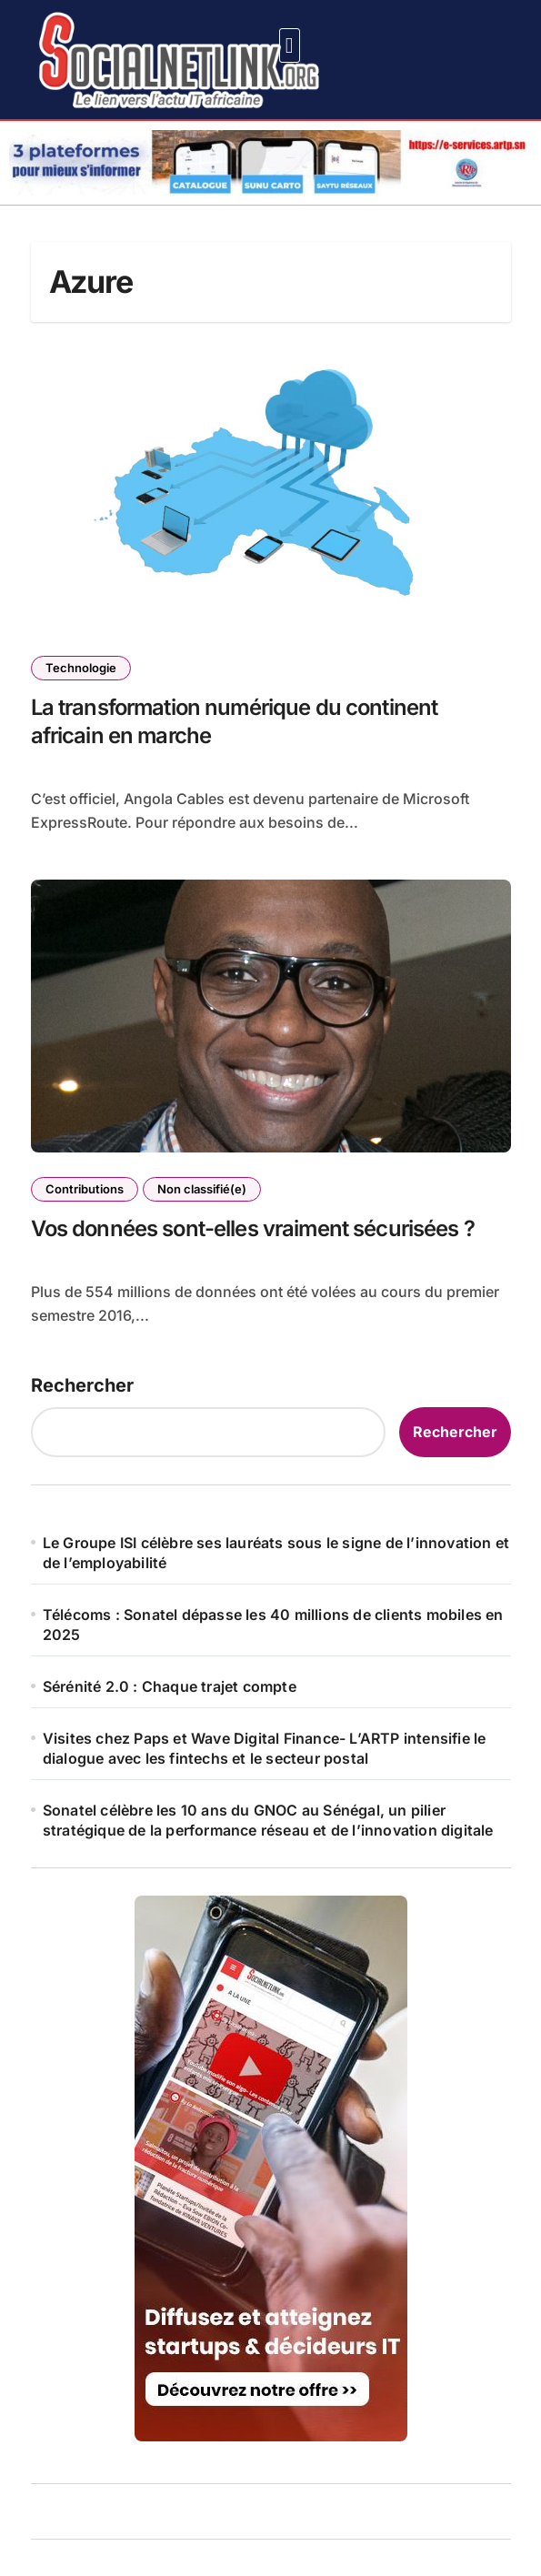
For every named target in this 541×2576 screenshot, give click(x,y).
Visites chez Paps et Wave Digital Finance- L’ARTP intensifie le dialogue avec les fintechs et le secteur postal (264, 1748)
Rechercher (82, 1385)
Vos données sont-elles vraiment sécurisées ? (253, 1228)
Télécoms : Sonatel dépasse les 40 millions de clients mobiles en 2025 (273, 1624)
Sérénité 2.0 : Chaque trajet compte (169, 1686)
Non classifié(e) (201, 1189)
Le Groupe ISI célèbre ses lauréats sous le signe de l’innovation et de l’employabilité (276, 1553)
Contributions (84, 1189)
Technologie (80, 667)
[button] (289, 45)
